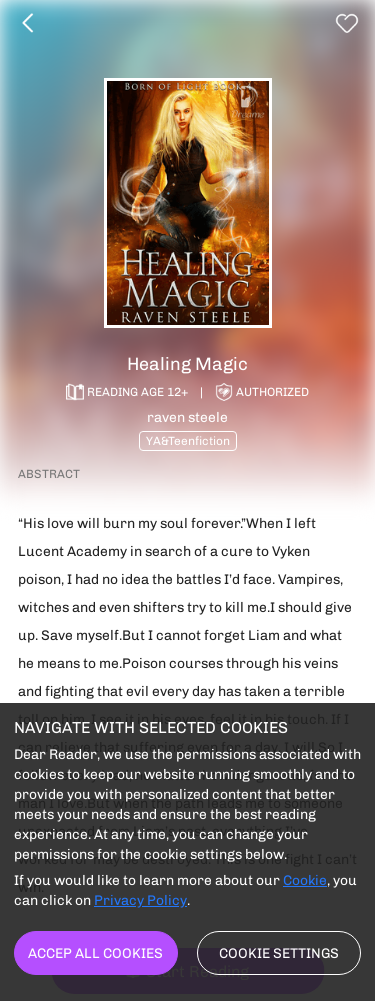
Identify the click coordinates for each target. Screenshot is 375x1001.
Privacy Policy (140, 900)
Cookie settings (279, 953)
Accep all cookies (95, 953)
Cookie (305, 880)
